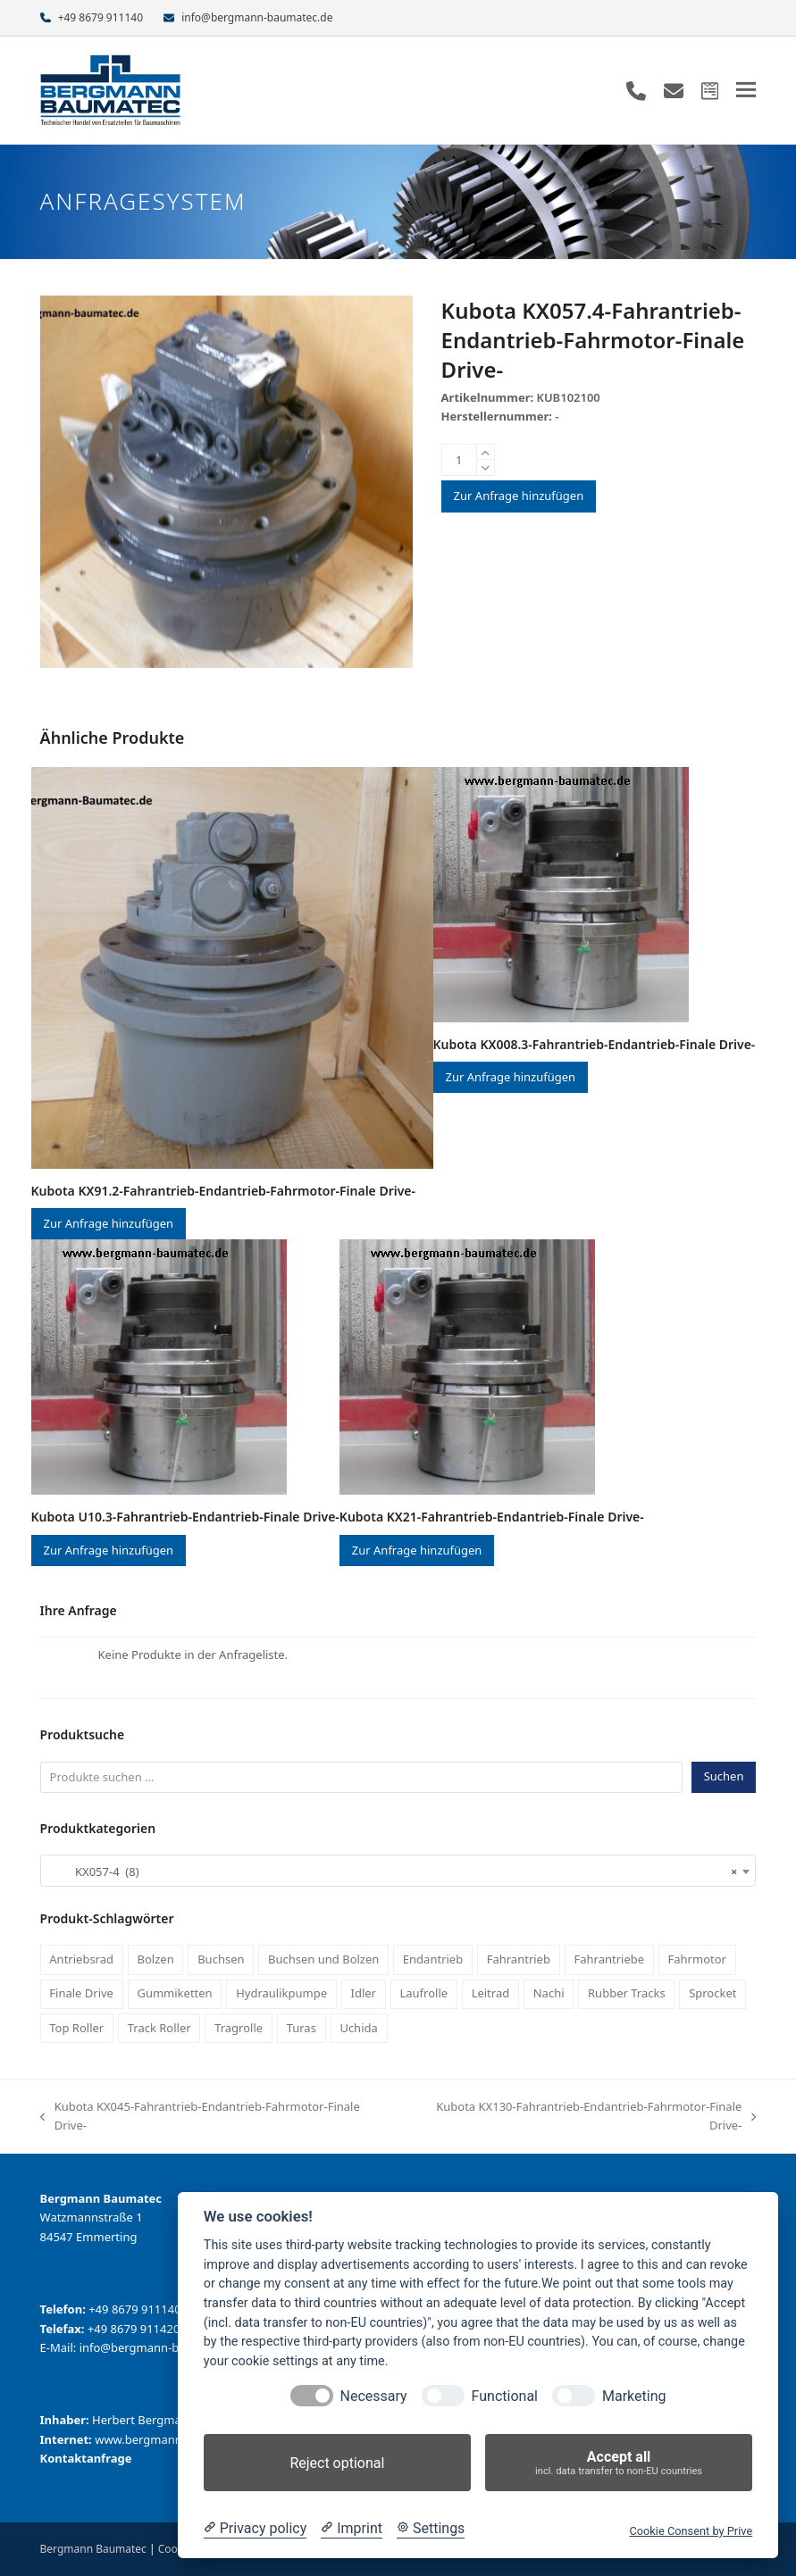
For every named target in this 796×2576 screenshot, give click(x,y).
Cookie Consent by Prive (690, 2531)
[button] (746, 89)
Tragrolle (238, 2028)
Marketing (634, 2396)
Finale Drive (81, 1993)
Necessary (373, 2396)
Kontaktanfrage (86, 2458)
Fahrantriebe (609, 1959)
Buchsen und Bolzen (323, 1959)
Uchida (358, 2028)
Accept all (618, 2463)
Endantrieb (433, 1959)
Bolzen (156, 1959)
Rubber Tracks (627, 1993)
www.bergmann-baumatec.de (176, 2439)
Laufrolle (423, 1993)
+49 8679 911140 (100, 17)
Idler (363, 1993)
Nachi (549, 1993)
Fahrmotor (697, 1959)
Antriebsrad (81, 1959)
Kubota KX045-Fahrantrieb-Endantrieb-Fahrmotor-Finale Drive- (200, 2117)
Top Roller (76, 2028)
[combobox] (398, 1871)
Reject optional (336, 2463)
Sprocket (712, 1993)
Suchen (724, 1776)
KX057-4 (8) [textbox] (393, 1871)
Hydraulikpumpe (281, 1993)
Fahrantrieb (518, 1959)
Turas (301, 2028)
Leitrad (491, 1993)
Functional (505, 2396)
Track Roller (159, 2028)
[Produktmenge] (459, 460)
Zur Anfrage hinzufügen (519, 496)
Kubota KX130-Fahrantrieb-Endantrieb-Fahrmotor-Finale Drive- (582, 2117)
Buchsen (220, 1959)
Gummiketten (174, 1993)
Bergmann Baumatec (93, 2548)
